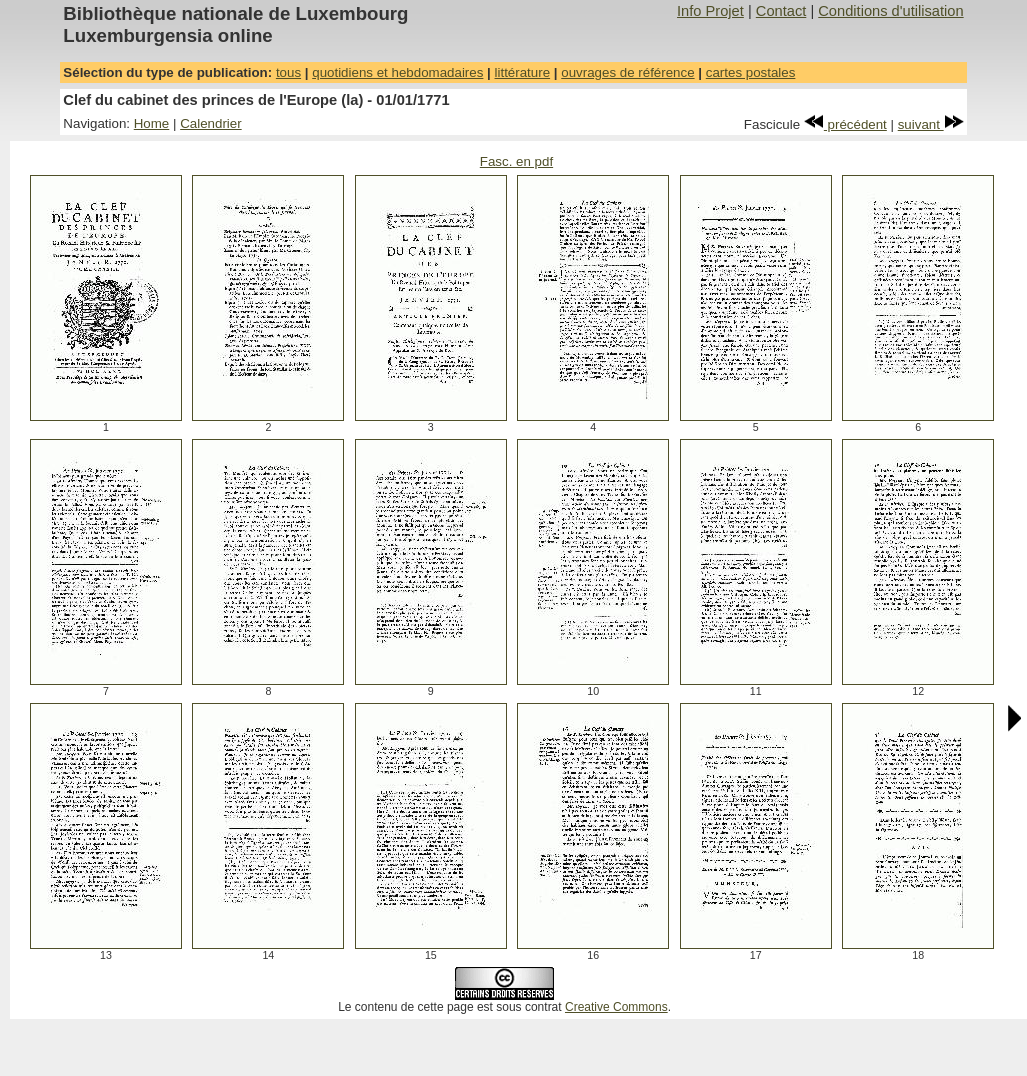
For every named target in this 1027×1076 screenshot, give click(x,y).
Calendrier (211, 123)
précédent (845, 124)
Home (152, 123)
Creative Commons (616, 1007)
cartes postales (751, 72)
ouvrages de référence (627, 72)
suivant (931, 124)
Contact (781, 11)
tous (288, 72)
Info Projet (710, 11)
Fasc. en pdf (516, 161)
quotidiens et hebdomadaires (397, 72)
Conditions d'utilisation (890, 11)
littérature (523, 72)
